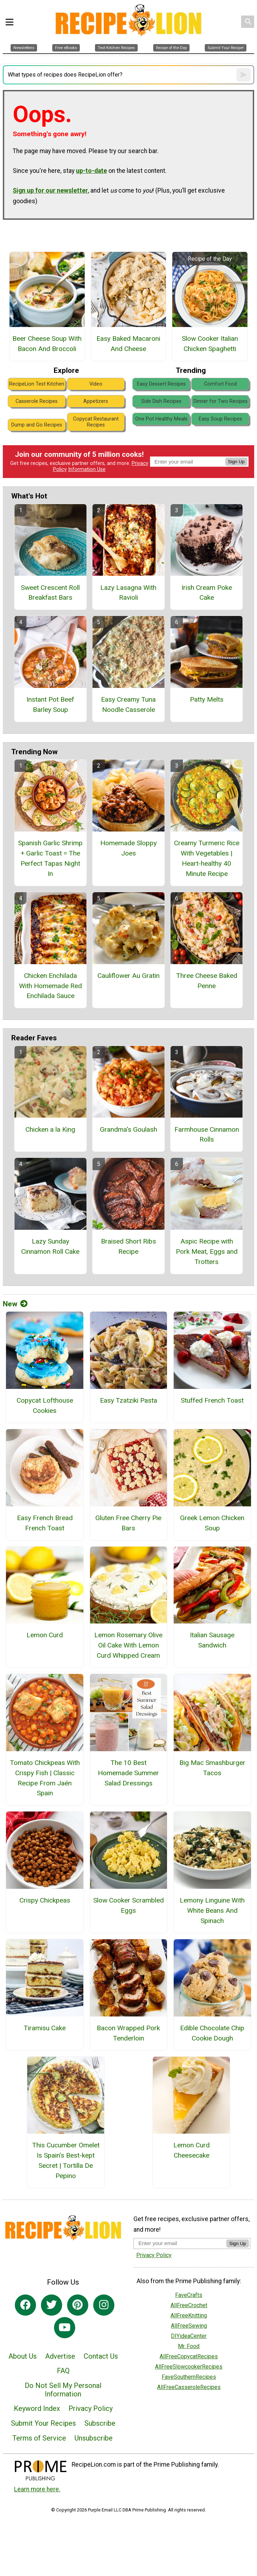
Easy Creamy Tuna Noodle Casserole (128, 704)
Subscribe (99, 2423)
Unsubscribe (93, 2438)
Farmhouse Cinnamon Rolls (206, 1134)
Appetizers (95, 401)
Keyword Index (37, 2408)
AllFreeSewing (189, 2325)
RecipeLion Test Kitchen (36, 384)
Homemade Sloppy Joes (128, 848)
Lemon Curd (44, 1635)
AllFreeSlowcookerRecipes (188, 2366)
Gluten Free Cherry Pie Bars (128, 1523)
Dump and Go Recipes (36, 425)
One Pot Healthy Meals (161, 419)
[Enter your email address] (180, 2243)
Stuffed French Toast (212, 1400)
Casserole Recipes (37, 401)
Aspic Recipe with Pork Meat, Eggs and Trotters (207, 1251)
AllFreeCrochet (189, 2305)
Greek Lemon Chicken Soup (212, 1523)
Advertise (60, 2356)
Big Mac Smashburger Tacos (212, 1768)
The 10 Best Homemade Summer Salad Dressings (128, 1773)
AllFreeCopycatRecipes (189, 2356)
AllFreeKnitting (189, 2315)
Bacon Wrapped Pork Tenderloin (128, 2033)
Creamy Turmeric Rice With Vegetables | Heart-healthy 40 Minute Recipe (206, 858)
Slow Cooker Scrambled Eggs (128, 1905)
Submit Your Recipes (43, 2423)
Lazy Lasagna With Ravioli (128, 592)
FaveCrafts (188, 2295)
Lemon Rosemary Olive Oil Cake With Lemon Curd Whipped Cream (128, 1645)
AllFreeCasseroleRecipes (189, 2387)
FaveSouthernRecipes (189, 2377)
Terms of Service (39, 2438)
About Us (22, 2356)
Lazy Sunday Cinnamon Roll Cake (50, 1246)
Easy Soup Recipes (220, 419)
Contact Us (101, 2356)
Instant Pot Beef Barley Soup (50, 704)
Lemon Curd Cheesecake (191, 2150)
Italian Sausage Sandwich (212, 1640)
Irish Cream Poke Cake (206, 592)
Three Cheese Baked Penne (206, 981)
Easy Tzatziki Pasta (128, 1400)
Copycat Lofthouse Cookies (45, 1405)
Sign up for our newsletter (50, 190)
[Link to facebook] (25, 2305)
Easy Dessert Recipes (161, 384)
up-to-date (91, 170)
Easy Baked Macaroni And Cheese (128, 343)
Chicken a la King (50, 1129)
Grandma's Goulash (128, 1129)
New (15, 1304)
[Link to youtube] (64, 2327)
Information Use (87, 469)
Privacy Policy (90, 2408)
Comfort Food (220, 384)
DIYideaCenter (189, 2336)
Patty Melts (206, 699)
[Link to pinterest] (77, 2305)
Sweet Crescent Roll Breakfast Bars (50, 592)
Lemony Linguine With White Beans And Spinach (212, 1910)
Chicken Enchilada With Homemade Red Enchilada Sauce (50, 986)
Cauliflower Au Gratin (128, 976)
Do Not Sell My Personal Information (63, 2389)
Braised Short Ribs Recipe (128, 1246)
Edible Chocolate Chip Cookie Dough (212, 2033)
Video (95, 384)
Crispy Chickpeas (44, 1900)
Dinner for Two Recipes (220, 401)
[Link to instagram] (103, 2305)
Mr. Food (188, 2346)
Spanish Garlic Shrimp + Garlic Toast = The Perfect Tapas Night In (50, 858)
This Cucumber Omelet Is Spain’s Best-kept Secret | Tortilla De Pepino (66, 2160)
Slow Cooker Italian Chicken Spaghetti (210, 343)
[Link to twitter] (51, 2305)
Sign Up (236, 461)
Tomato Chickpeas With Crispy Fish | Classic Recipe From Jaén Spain (45, 1778)
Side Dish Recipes (161, 401)
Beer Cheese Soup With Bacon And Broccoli (47, 343)
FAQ (63, 2370)
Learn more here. (37, 2489)
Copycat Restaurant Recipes (96, 422)
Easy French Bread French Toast (45, 1523)
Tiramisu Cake (45, 2028)
